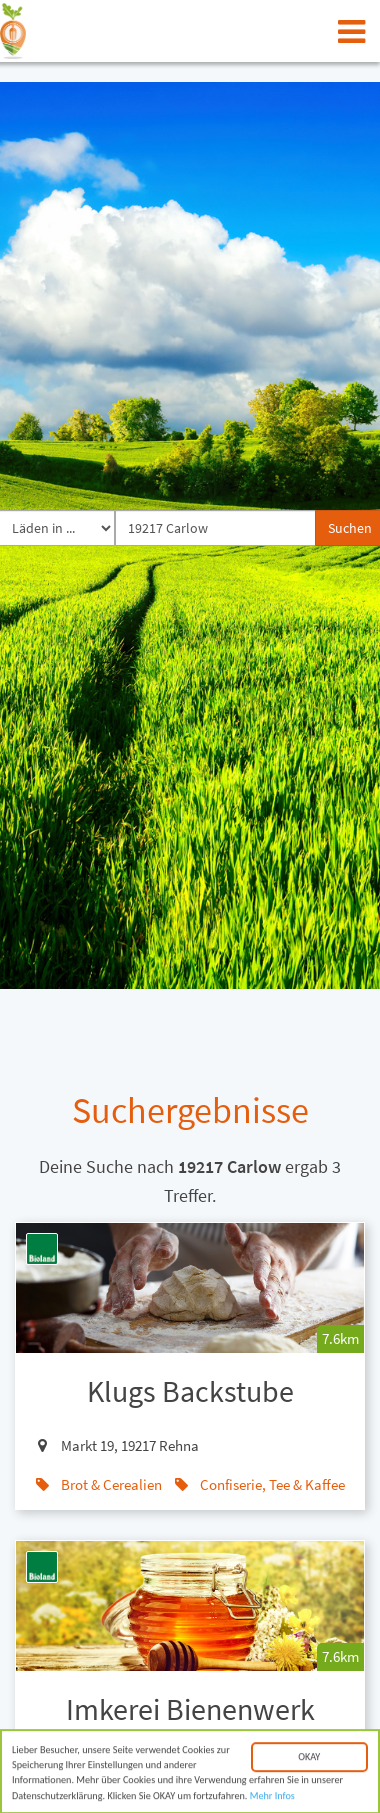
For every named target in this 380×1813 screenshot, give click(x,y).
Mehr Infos (272, 1799)
